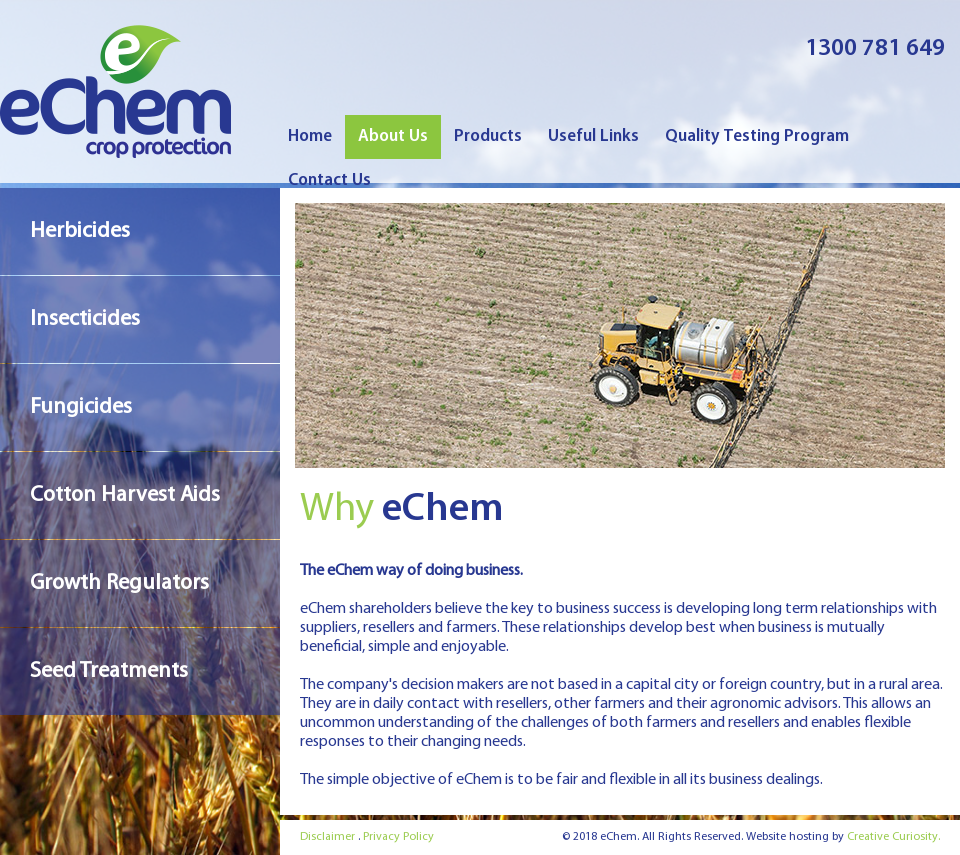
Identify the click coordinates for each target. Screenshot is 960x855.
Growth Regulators (119, 583)
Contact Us (329, 180)
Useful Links (593, 136)
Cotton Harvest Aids (125, 495)
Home (310, 136)
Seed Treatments (109, 671)
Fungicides (81, 407)
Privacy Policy (398, 837)
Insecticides (85, 319)
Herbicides (80, 231)
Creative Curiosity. (893, 837)
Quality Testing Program (757, 136)
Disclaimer (327, 837)
